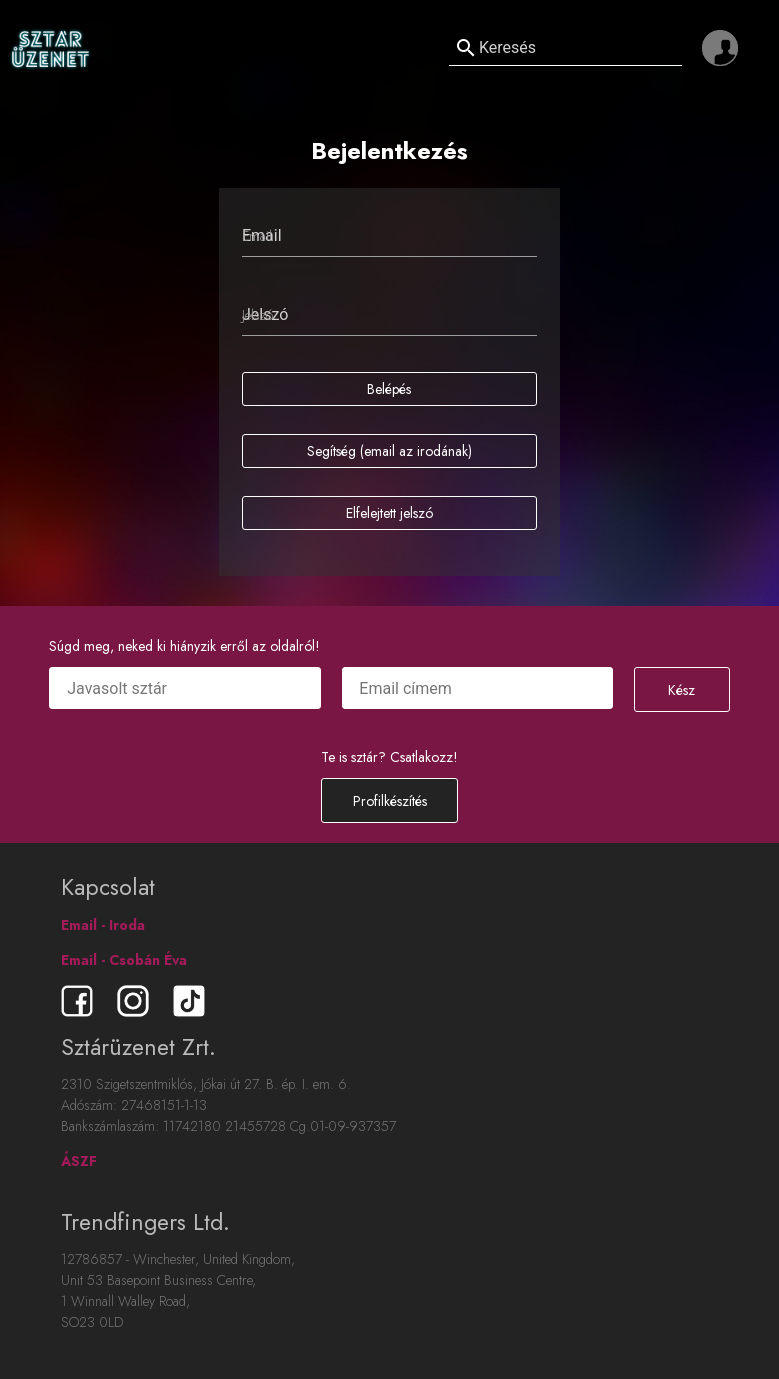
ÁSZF (79, 1161)
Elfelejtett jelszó (389, 513)
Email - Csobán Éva (124, 960)
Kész (681, 690)
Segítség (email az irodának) (389, 451)
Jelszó (257, 315)
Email (257, 236)
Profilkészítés (390, 801)
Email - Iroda (103, 925)
